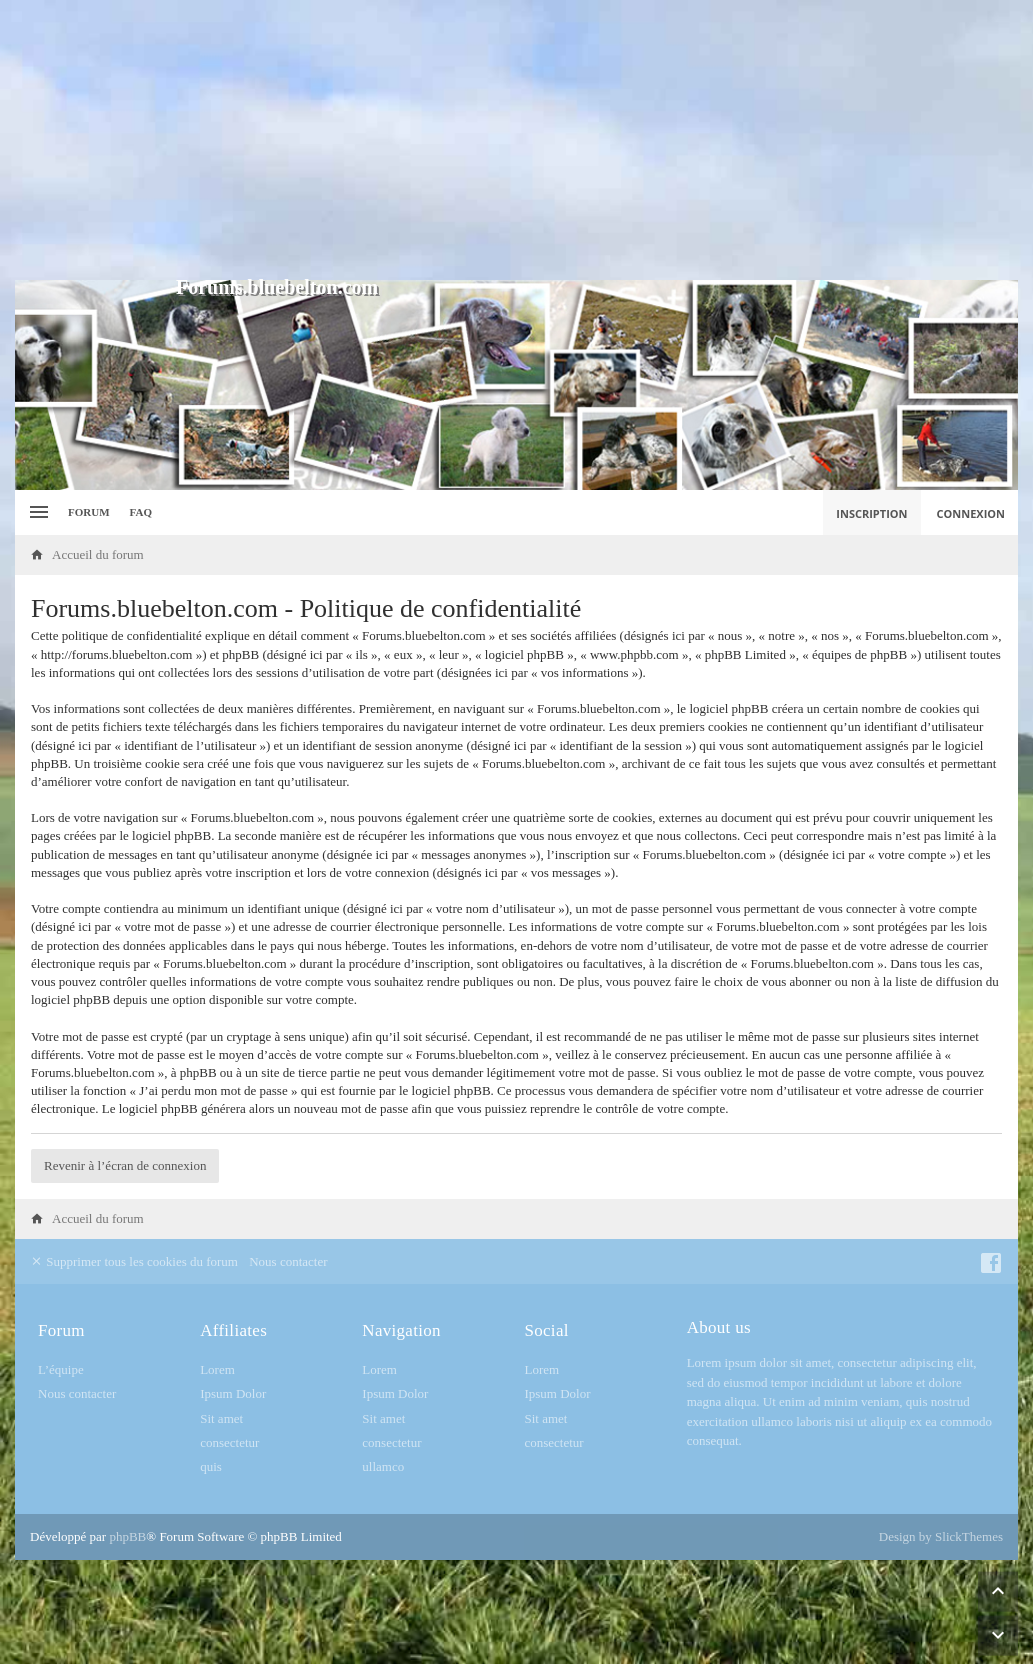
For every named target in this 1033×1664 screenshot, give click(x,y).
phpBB (127, 1536)
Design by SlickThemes (941, 1536)
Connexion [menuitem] (971, 513)
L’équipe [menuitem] (61, 1369)
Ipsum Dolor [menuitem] (233, 1393)
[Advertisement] (516, 140)
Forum (89, 512)
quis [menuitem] (211, 1466)
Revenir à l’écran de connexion (125, 1165)
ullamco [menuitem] (383, 1466)
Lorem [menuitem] (217, 1369)
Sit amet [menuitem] (221, 1418)
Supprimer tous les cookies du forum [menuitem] (134, 1261)
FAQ (141, 512)
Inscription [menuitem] (871, 513)
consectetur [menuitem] (229, 1442)
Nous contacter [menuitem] (288, 1261)
